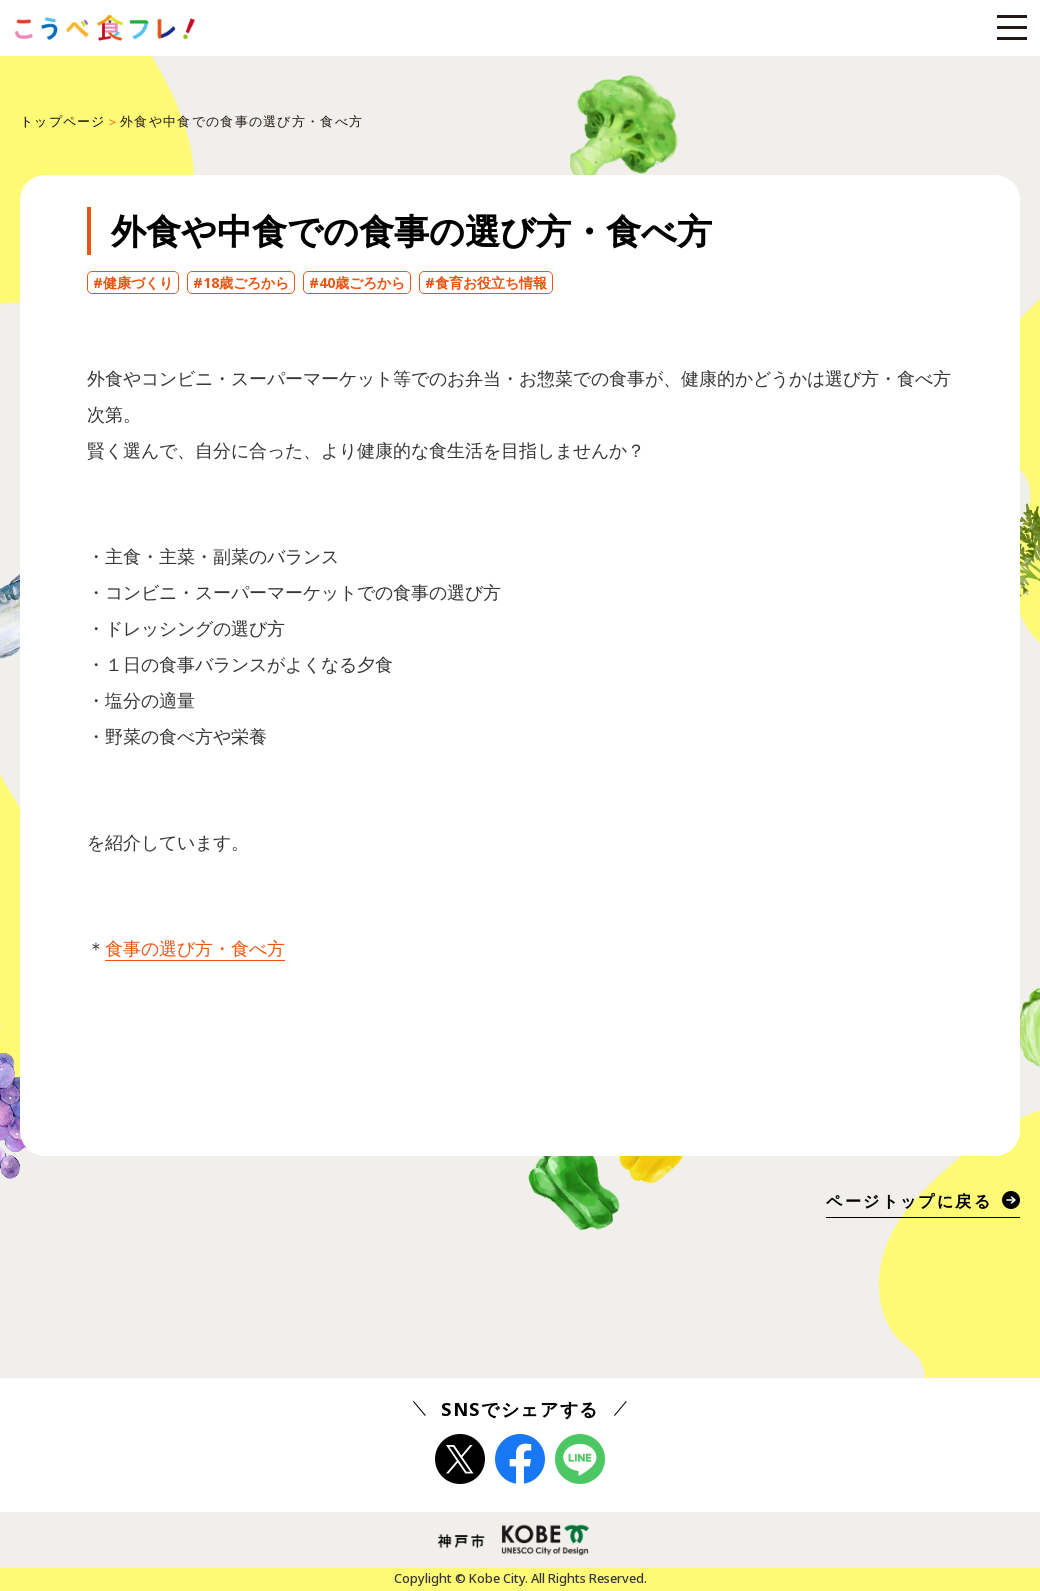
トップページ (63, 121)
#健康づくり (133, 282)
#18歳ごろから (241, 282)
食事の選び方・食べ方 (195, 948)
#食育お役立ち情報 (486, 282)
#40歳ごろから (357, 282)
